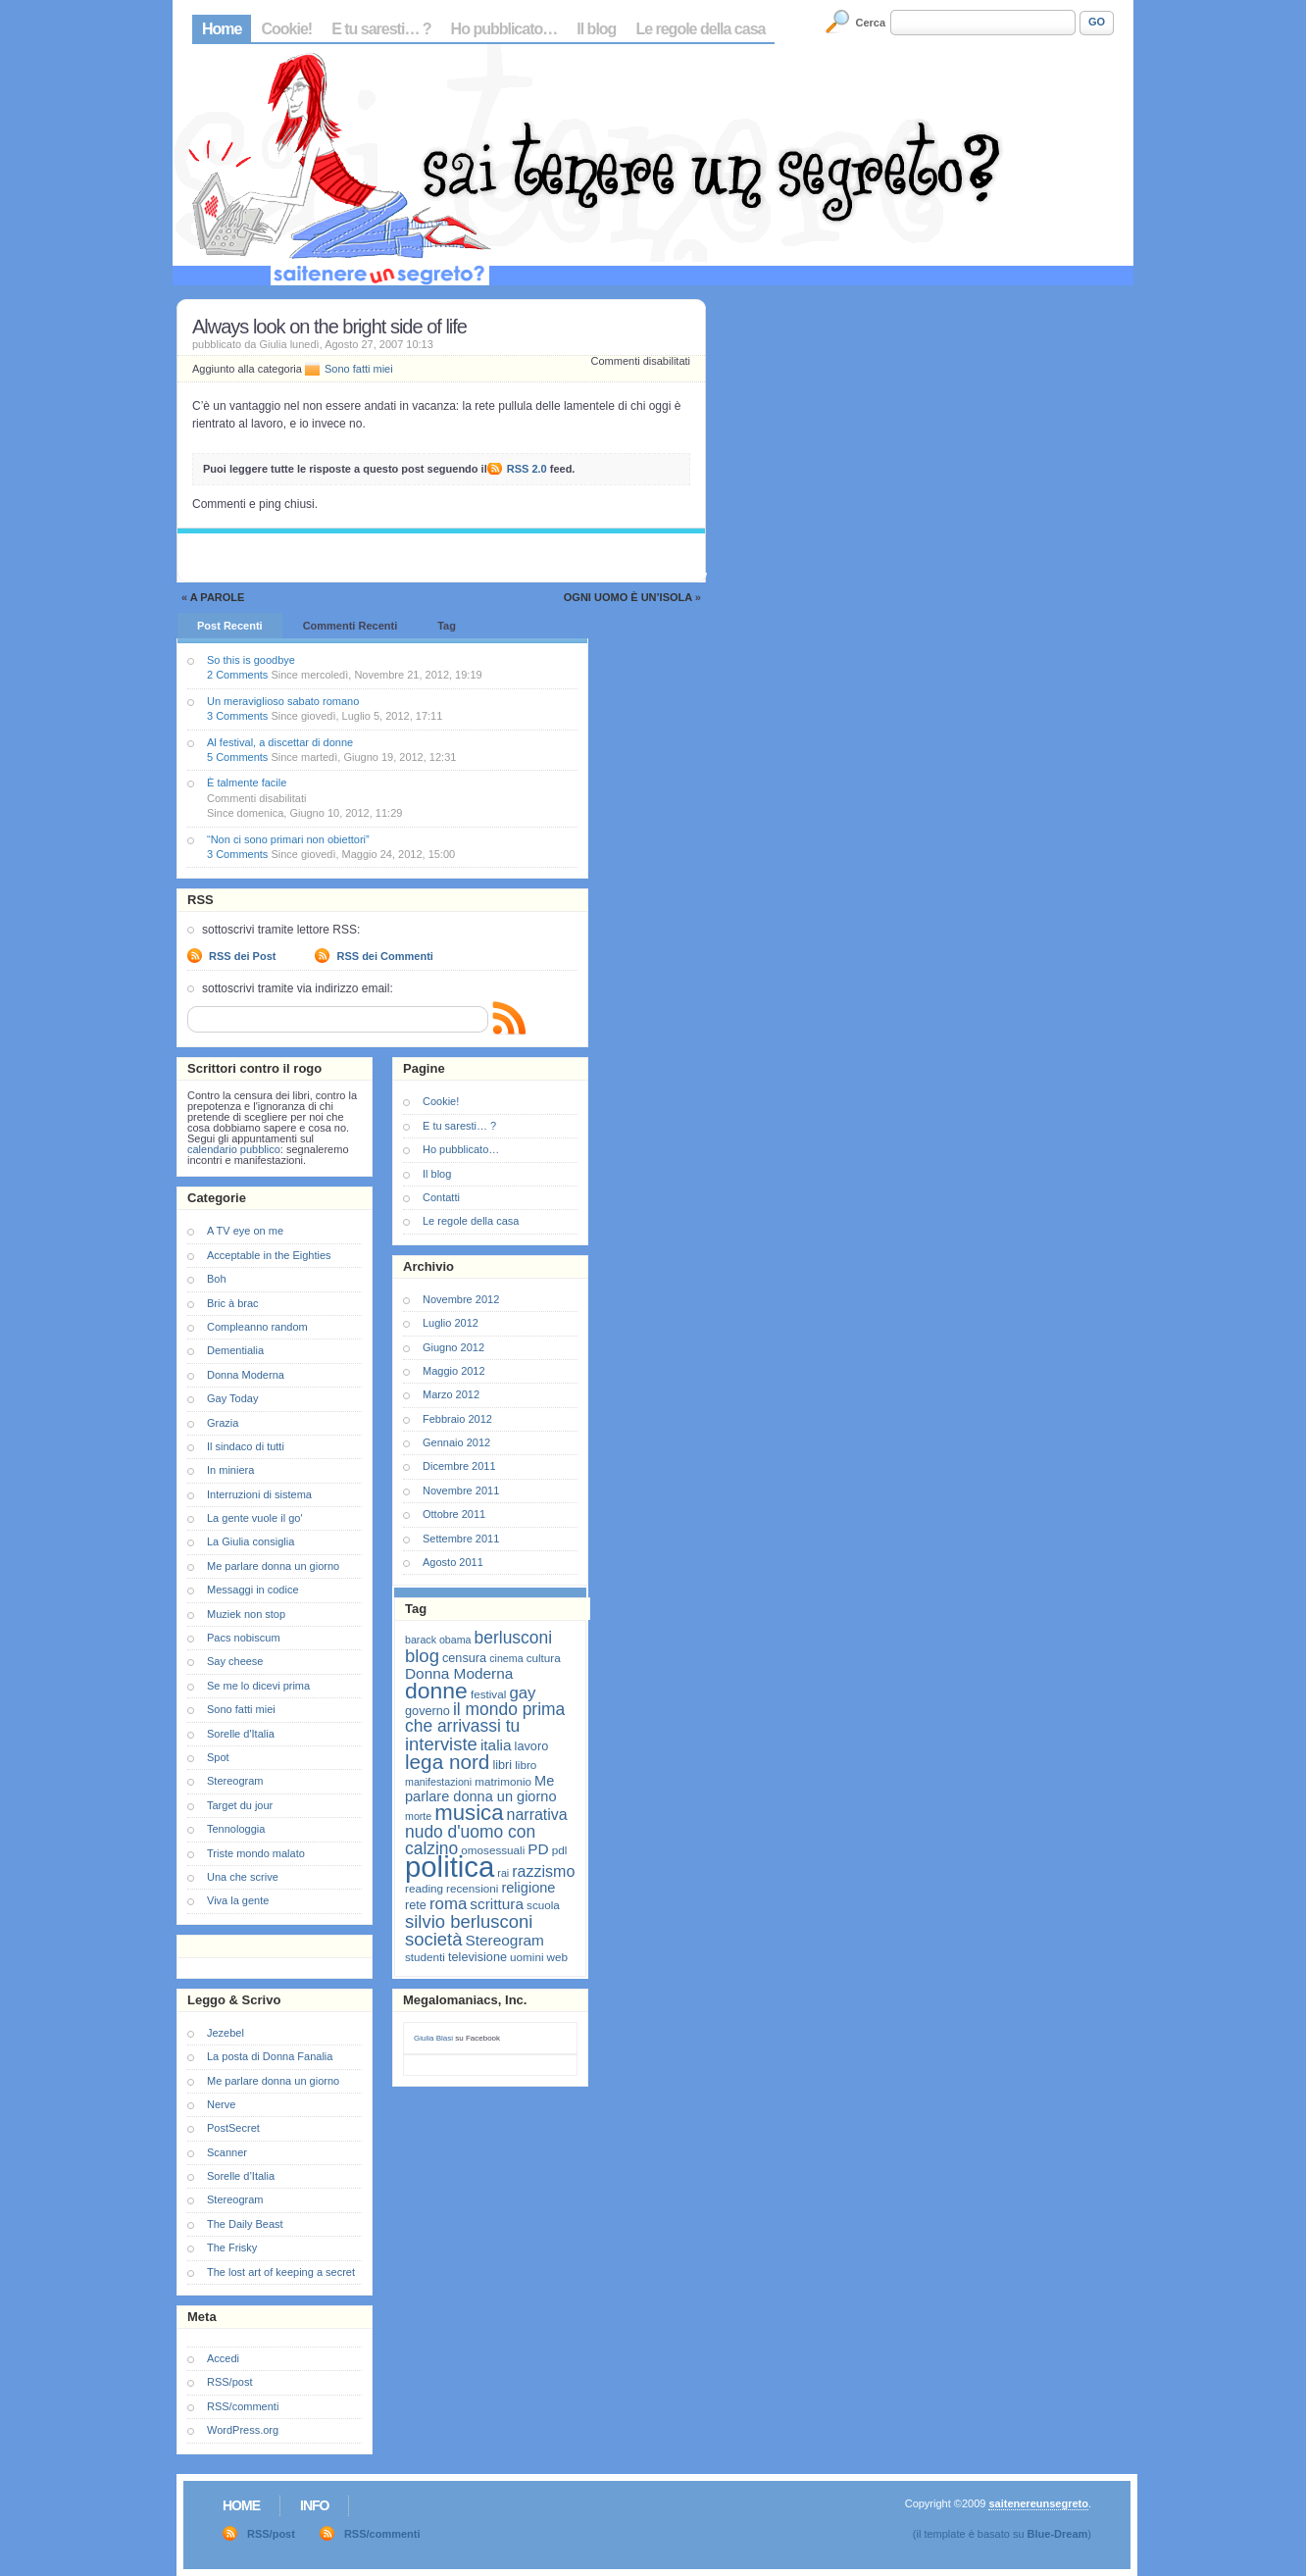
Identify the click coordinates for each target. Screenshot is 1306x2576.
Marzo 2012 (451, 1394)
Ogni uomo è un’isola (628, 597)
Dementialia (235, 1350)
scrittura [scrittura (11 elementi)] (497, 1903)
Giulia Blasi (433, 2038)
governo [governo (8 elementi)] (427, 1710)
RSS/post (229, 2382)
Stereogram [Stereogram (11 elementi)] (505, 1940)
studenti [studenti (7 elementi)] (425, 1956)
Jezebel (225, 2033)
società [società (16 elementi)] (433, 1939)
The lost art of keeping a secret (281, 2272)
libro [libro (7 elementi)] (525, 1764)
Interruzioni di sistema (259, 1494)
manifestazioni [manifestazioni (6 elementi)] (438, 1782)
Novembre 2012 (461, 1299)
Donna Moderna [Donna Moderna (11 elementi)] (459, 1673)
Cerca (871, 22)
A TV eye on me (245, 1231)
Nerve (221, 2104)
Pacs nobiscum (243, 1637)
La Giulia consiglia (250, 1541)
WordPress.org (242, 2430)
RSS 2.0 (527, 469)
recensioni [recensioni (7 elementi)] (472, 1888)
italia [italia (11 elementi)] (496, 1745)
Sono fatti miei (359, 369)
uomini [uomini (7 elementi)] (526, 1956)
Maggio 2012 (454, 1371)
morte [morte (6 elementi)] (418, 1816)
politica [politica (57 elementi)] (449, 1866)
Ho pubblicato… (504, 29)
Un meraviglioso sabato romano (283, 701)
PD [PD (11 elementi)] (537, 1849)
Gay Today (232, 1398)
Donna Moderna (245, 1375)
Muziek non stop (246, 1614)
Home (221, 29)
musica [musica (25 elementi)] (468, 1812)
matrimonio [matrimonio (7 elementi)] (503, 1781)
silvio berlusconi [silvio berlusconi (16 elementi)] (468, 1921)
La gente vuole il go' (255, 1518)
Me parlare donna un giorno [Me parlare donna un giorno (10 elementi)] (480, 1788)
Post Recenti (230, 625)
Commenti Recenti (350, 625)
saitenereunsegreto (1037, 2503)
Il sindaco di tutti (245, 1446)
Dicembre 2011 (459, 1466)
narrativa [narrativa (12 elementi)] (537, 1814)
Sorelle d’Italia (241, 2176)
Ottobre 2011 (454, 1514)
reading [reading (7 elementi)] (424, 1888)
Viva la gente (238, 1900)
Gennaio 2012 (456, 1442)
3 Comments (237, 716)
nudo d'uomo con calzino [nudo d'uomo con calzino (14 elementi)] (470, 1840)
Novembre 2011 (461, 1490)
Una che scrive (242, 1877)
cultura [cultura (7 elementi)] (544, 1657)
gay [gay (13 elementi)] (522, 1693)
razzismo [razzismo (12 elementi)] (543, 1871)
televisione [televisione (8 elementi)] (477, 1956)
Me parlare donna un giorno (273, 1566)
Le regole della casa (700, 29)
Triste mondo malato (256, 1853)
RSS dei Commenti (384, 956)
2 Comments (237, 675)
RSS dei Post (242, 956)
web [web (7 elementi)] (557, 1956)
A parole (217, 597)
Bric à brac (233, 1303)
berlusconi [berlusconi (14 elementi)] (513, 1637)
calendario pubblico (233, 1149)
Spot (218, 1757)
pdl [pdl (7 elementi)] (560, 1850)
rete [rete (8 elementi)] (416, 1904)
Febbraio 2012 (457, 1419)
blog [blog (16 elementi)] (422, 1655)
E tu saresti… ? (380, 29)
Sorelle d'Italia (241, 1734)
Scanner (227, 2152)
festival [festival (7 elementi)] (488, 1694)
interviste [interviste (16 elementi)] (441, 1744)
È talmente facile (246, 782)
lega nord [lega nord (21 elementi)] (447, 1761)
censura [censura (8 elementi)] (464, 1657)
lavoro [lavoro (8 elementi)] (532, 1746)
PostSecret (233, 2128)
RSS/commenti (242, 2406)
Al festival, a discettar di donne (280, 742)
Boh (216, 1279)
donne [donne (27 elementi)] (436, 1690)
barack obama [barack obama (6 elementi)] (438, 1639)
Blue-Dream (1058, 2534)
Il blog (596, 29)
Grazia (222, 1423)
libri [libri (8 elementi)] (502, 1764)
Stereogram (235, 1781)
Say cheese (235, 1661)
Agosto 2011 (453, 1562)
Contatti (441, 1197)
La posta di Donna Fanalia (269, 2056)
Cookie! (286, 29)
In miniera (230, 1470)
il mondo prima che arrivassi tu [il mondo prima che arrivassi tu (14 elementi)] (485, 1717)
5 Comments (237, 757)
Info (314, 2505)
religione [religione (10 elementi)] (528, 1887)
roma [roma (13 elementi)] (448, 1903)
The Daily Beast (245, 2224)
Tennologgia (236, 1829)
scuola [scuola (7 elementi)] (543, 1904)
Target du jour (240, 1805)
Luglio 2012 (450, 1323)
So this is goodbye (251, 660)
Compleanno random (257, 1327)
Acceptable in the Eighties (269, 1255)
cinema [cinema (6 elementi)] (506, 1658)
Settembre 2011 (461, 1538)
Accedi (223, 2358)
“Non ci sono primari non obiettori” (288, 839)
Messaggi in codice (253, 1589)
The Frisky (232, 2247)
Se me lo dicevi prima (258, 1686)
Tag (446, 625)
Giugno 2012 (453, 1347)
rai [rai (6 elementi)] (503, 1873)
